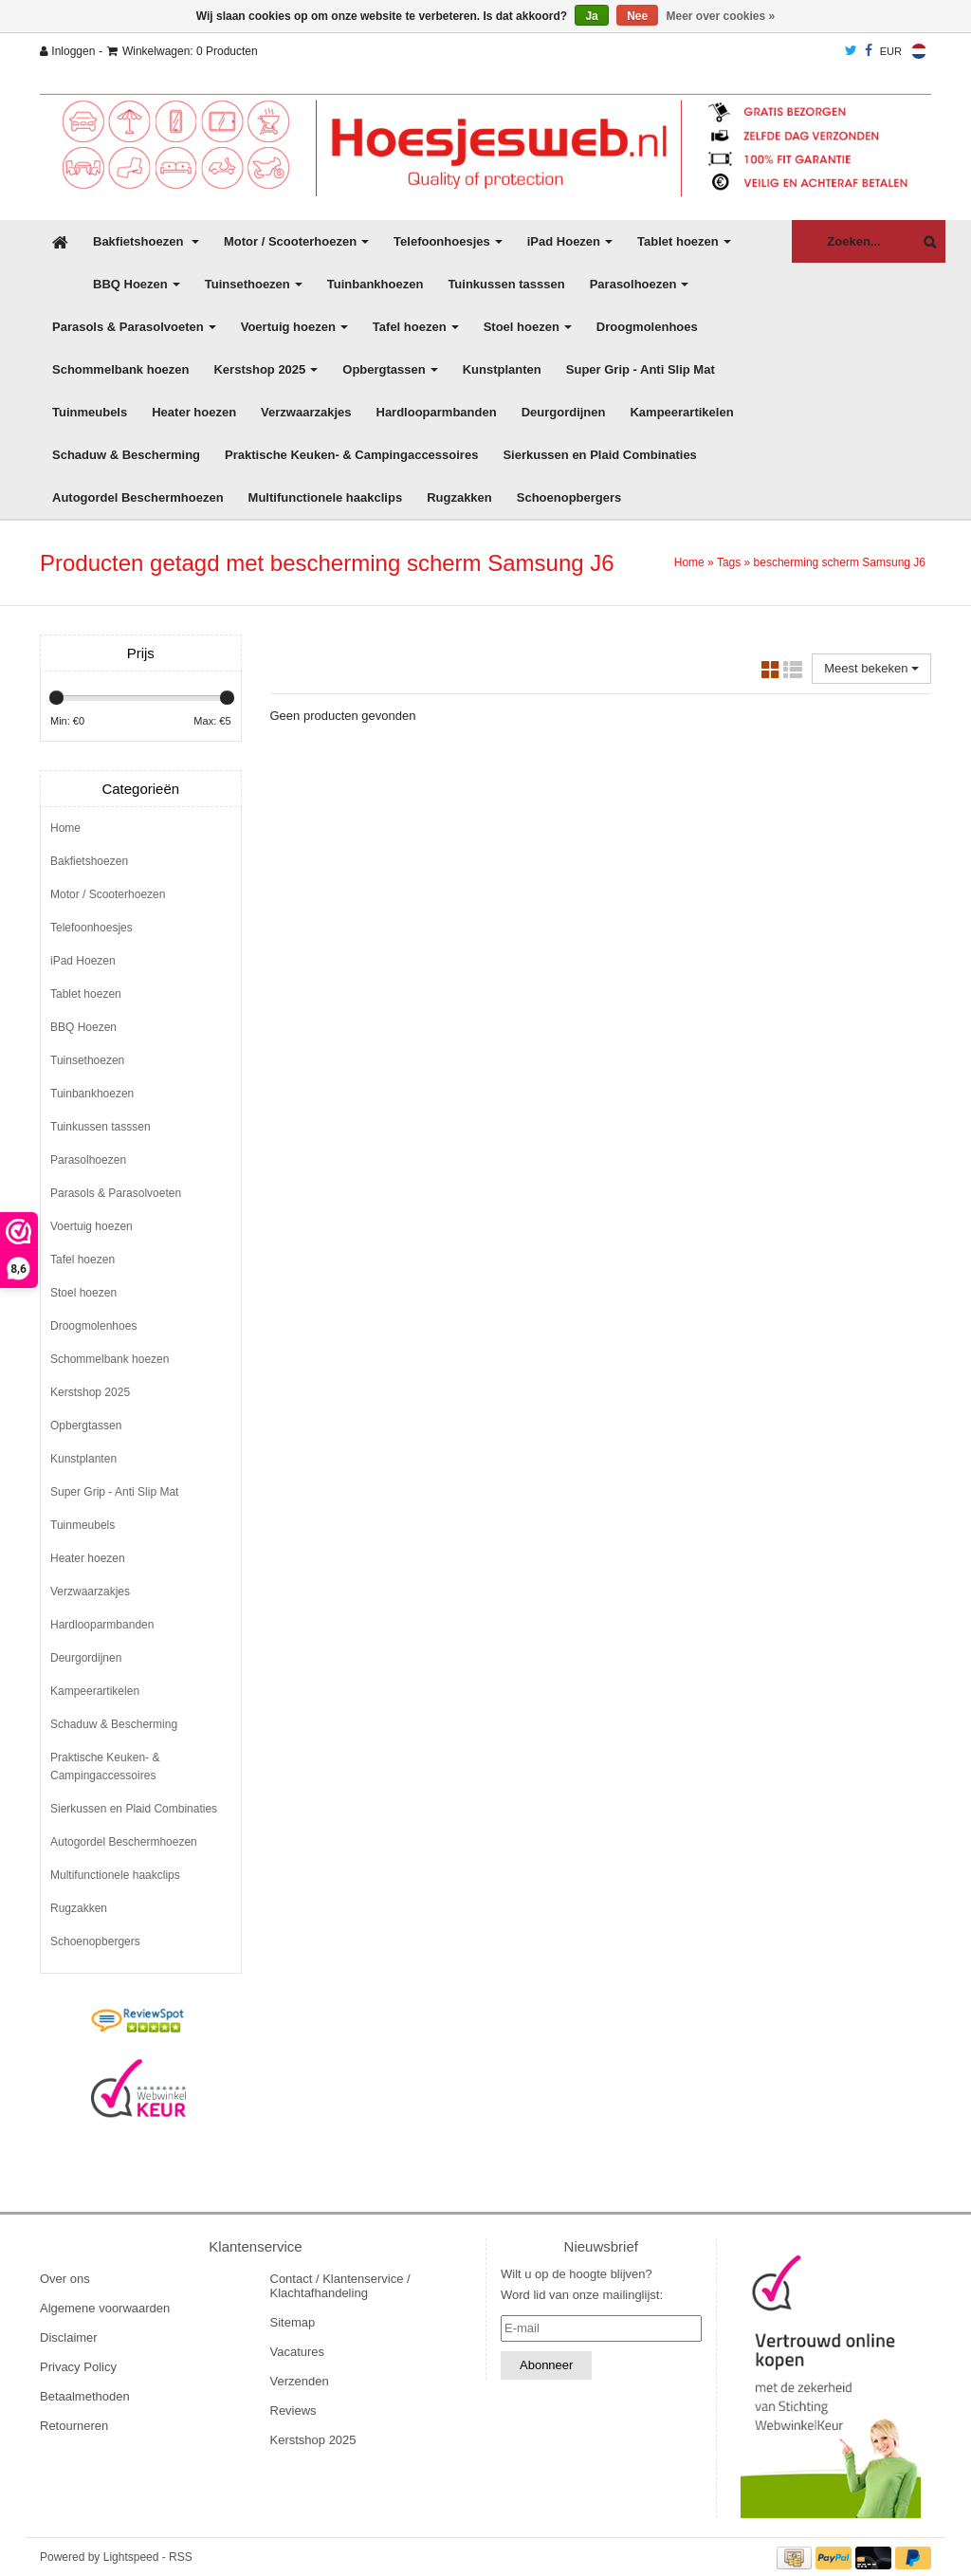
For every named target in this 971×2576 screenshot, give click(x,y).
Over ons (65, 2279)
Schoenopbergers (569, 497)
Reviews (293, 2410)
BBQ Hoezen (136, 284)
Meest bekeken (871, 668)
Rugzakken (459, 497)
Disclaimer (69, 2337)
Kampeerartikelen (681, 412)
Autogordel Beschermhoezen (138, 497)
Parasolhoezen (639, 284)
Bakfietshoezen (146, 241)
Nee (637, 16)
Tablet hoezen (684, 241)
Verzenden (299, 2381)
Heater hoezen (194, 412)
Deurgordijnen (564, 412)
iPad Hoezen (570, 241)
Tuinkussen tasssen (506, 284)
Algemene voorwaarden (105, 2308)
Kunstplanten (502, 369)
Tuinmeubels (89, 412)
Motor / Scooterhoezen (296, 241)
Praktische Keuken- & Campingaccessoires (351, 455)
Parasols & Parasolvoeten (134, 327)
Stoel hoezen (528, 327)
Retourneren (74, 2426)
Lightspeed (131, 2557)
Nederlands (918, 51)
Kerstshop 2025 (265, 369)
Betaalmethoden (85, 2396)
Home (689, 562)
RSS (180, 2557)
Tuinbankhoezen (375, 284)
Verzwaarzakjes (306, 412)
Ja (591, 16)
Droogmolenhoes (647, 327)
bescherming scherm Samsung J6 (839, 562)
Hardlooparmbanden (436, 412)
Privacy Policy (78, 2367)
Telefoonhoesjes (448, 241)
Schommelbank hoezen (120, 369)
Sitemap (293, 2322)
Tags (729, 562)
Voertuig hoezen (294, 327)
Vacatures (297, 2352)
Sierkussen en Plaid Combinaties (599, 455)
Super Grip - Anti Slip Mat (640, 369)
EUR (891, 51)
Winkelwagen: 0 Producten (182, 51)
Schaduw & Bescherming (126, 455)
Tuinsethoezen (253, 284)
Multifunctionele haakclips (325, 497)
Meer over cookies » (721, 16)
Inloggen (67, 51)
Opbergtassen (389, 369)
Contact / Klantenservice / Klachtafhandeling (340, 2286)
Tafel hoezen (416, 327)
